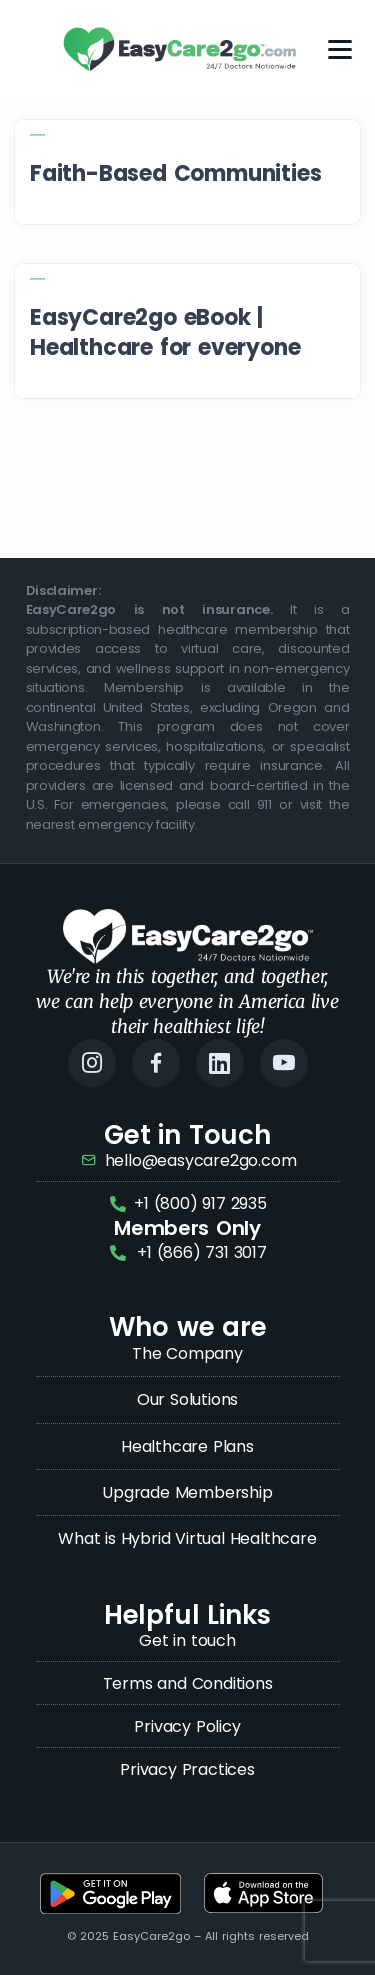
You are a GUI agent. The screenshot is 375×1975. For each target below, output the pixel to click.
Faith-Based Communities (175, 174)
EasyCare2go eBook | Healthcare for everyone (165, 333)
